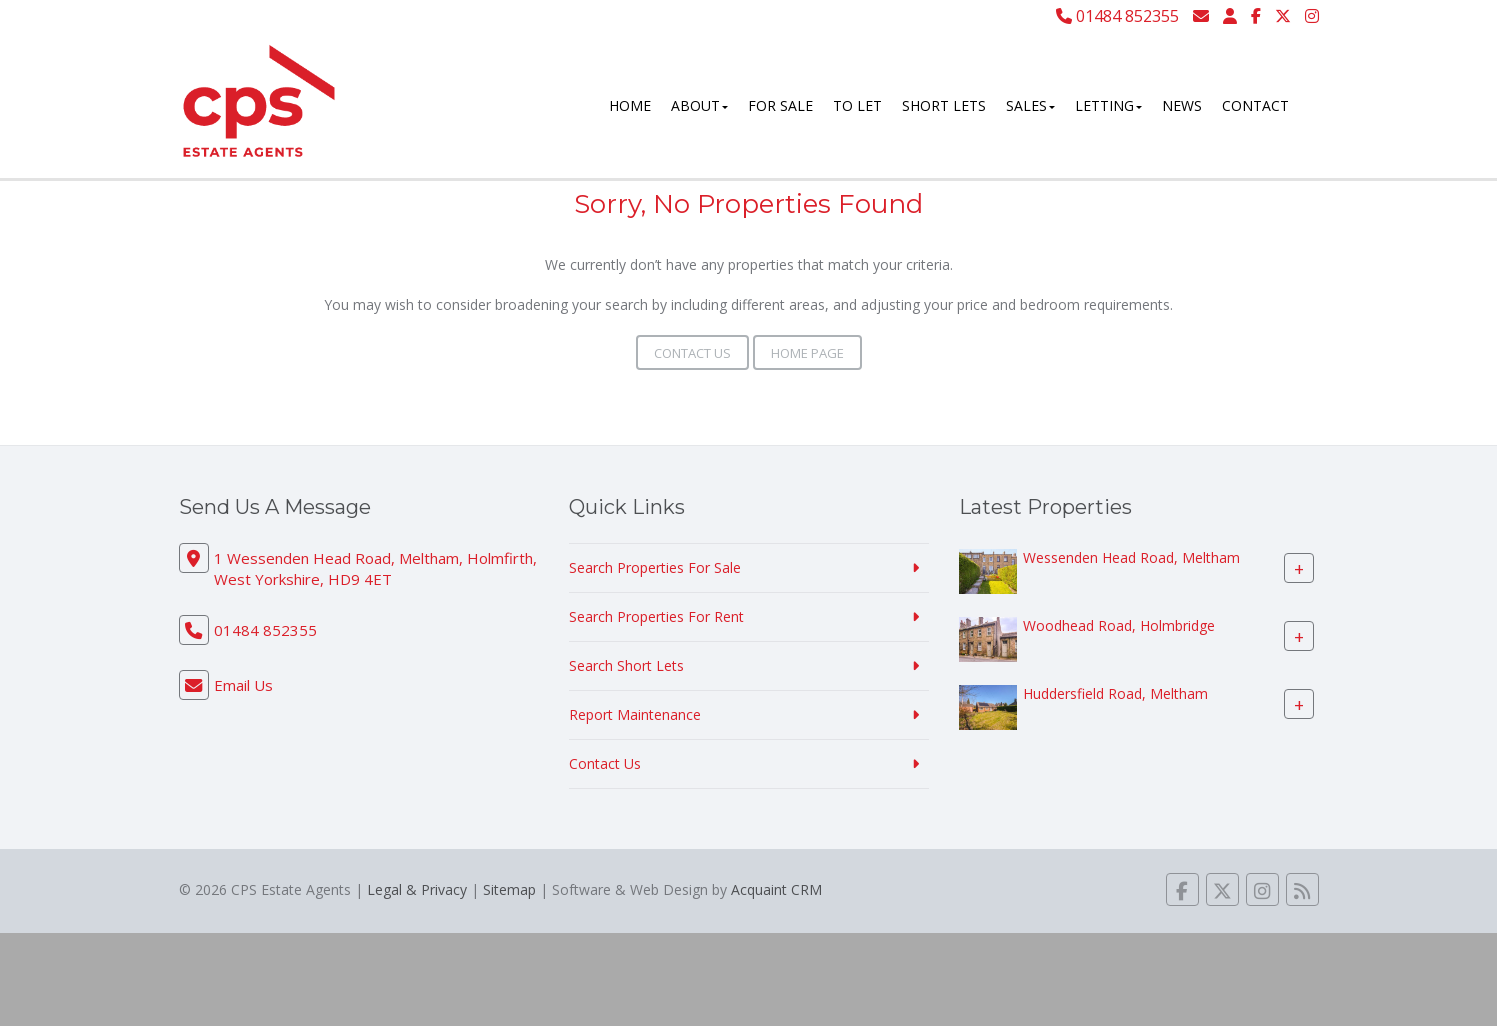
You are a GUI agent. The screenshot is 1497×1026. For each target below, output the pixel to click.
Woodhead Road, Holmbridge (1119, 625)
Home (630, 105)
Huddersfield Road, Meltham (1115, 693)
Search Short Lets (626, 665)
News (1182, 105)
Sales (1030, 105)
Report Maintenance (635, 714)
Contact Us (692, 353)
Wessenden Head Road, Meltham (1131, 557)
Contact (1255, 105)
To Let (857, 105)
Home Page (807, 353)
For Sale (780, 105)
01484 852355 (1117, 16)
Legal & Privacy (417, 889)
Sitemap (509, 889)
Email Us (243, 685)
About (699, 105)
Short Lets (944, 105)
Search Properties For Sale (655, 567)
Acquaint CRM (776, 889)
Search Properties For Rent (656, 616)
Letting (1108, 105)
